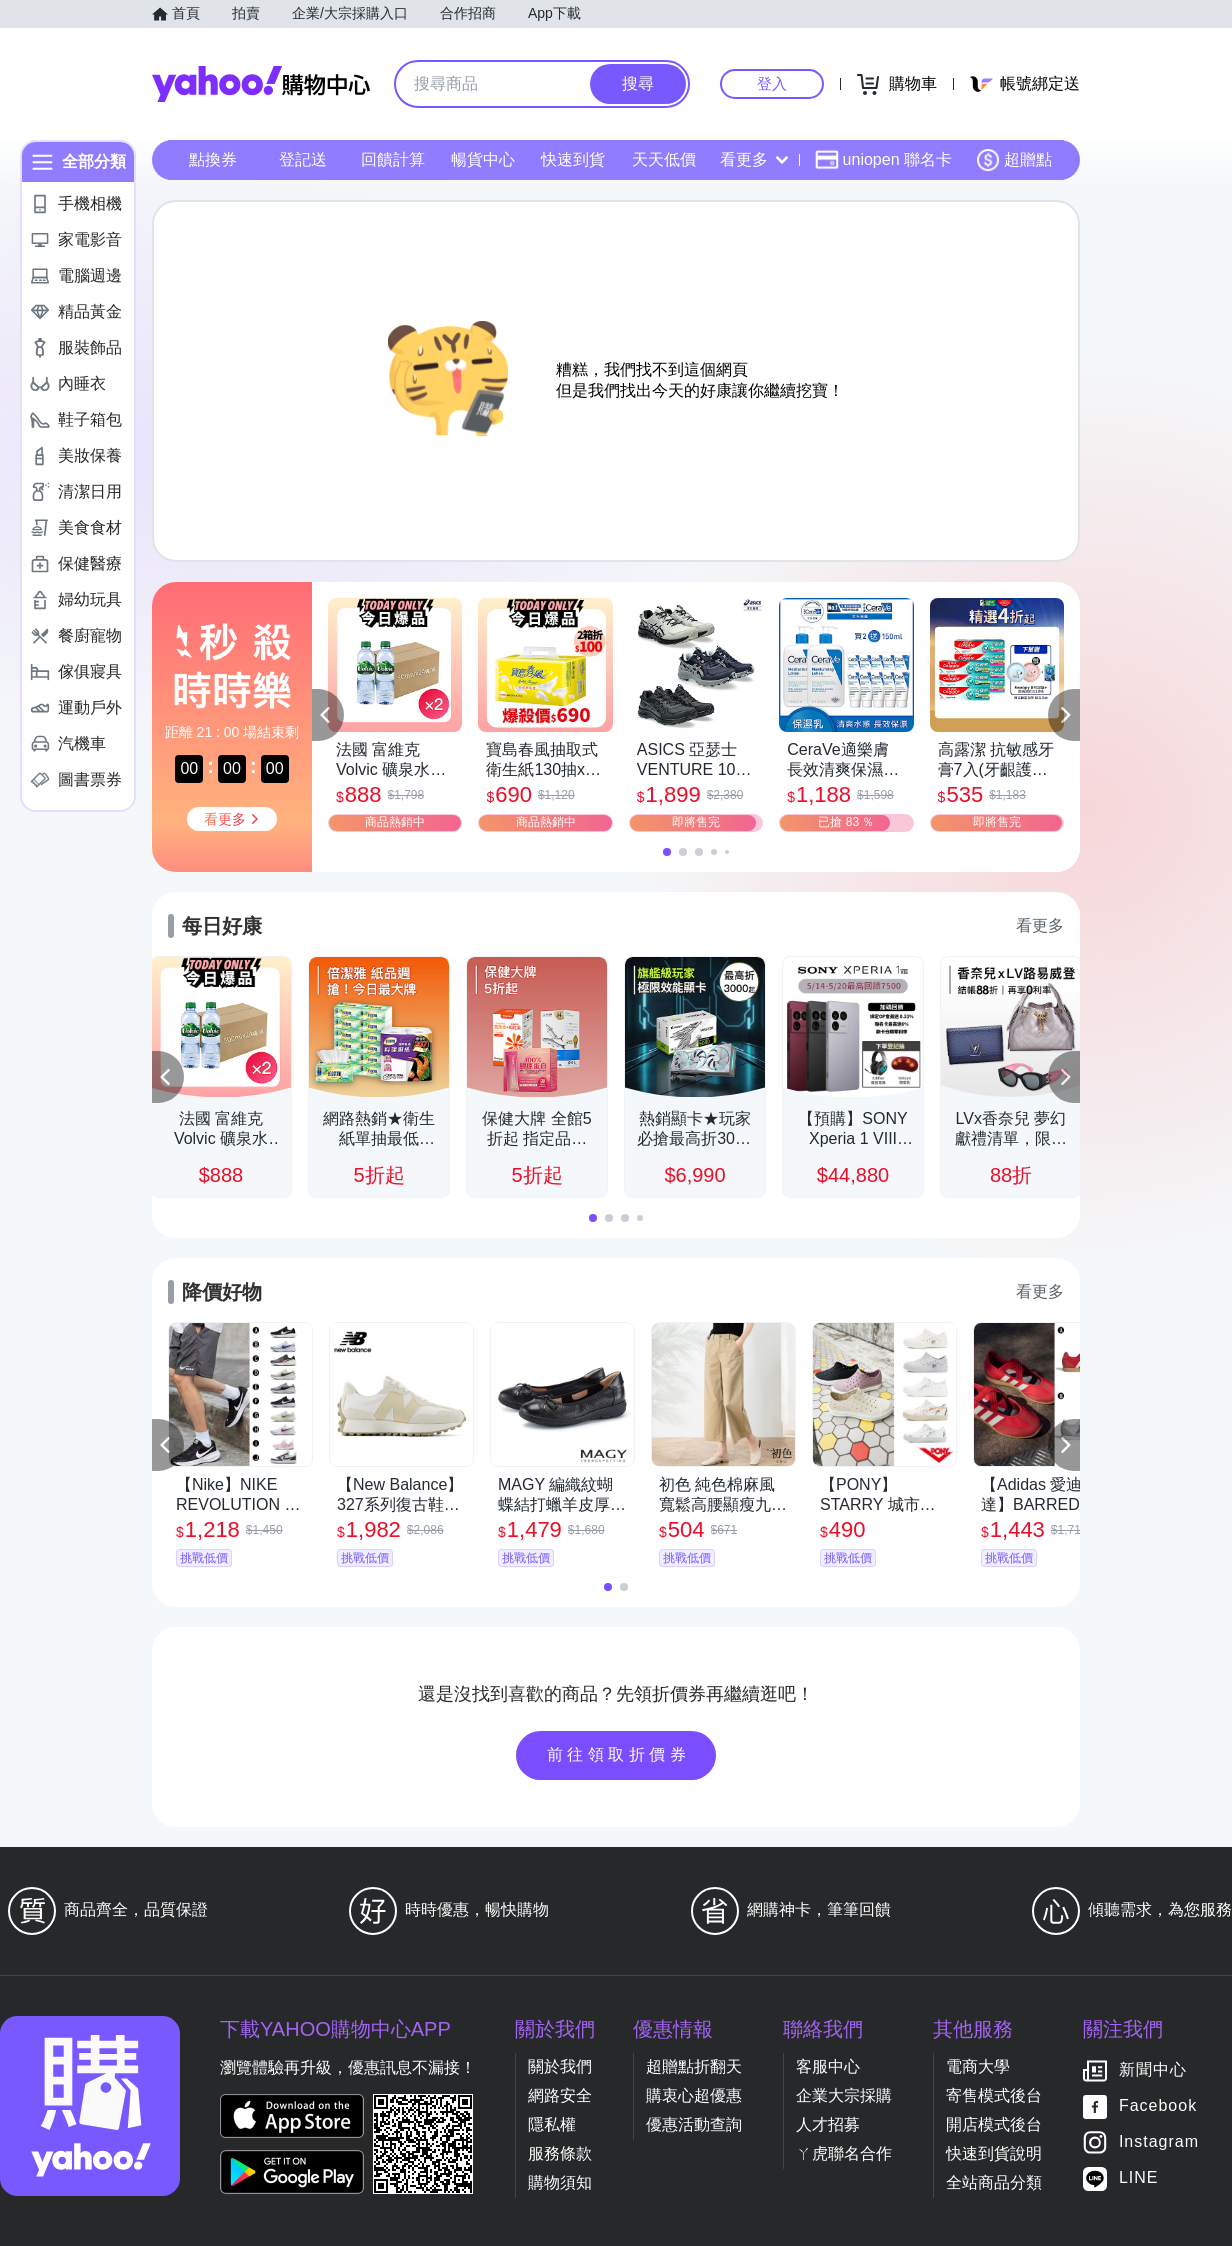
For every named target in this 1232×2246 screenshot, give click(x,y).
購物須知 (560, 2182)
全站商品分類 (994, 2182)
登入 (772, 83)
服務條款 (560, 2153)
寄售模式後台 (994, 2095)
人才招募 (828, 2124)
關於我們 (560, 2066)
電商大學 (978, 2066)
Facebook (1158, 2106)
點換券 (213, 159)
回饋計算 (393, 159)
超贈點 (1014, 160)
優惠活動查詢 (694, 2124)
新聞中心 (1153, 2070)
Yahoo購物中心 (261, 84)
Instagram (1159, 2142)
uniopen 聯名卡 (883, 160)
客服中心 (828, 2066)
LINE (1139, 2178)
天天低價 (664, 159)
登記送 (303, 159)
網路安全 (560, 2095)
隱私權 (552, 2124)
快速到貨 (573, 159)
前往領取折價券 (619, 1754)
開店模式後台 (994, 2124)
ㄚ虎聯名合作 (844, 2153)
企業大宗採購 (844, 2095)
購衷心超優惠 (694, 2095)
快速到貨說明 (994, 2153)
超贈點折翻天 (694, 2066)
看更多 (754, 159)
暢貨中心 (483, 159)
